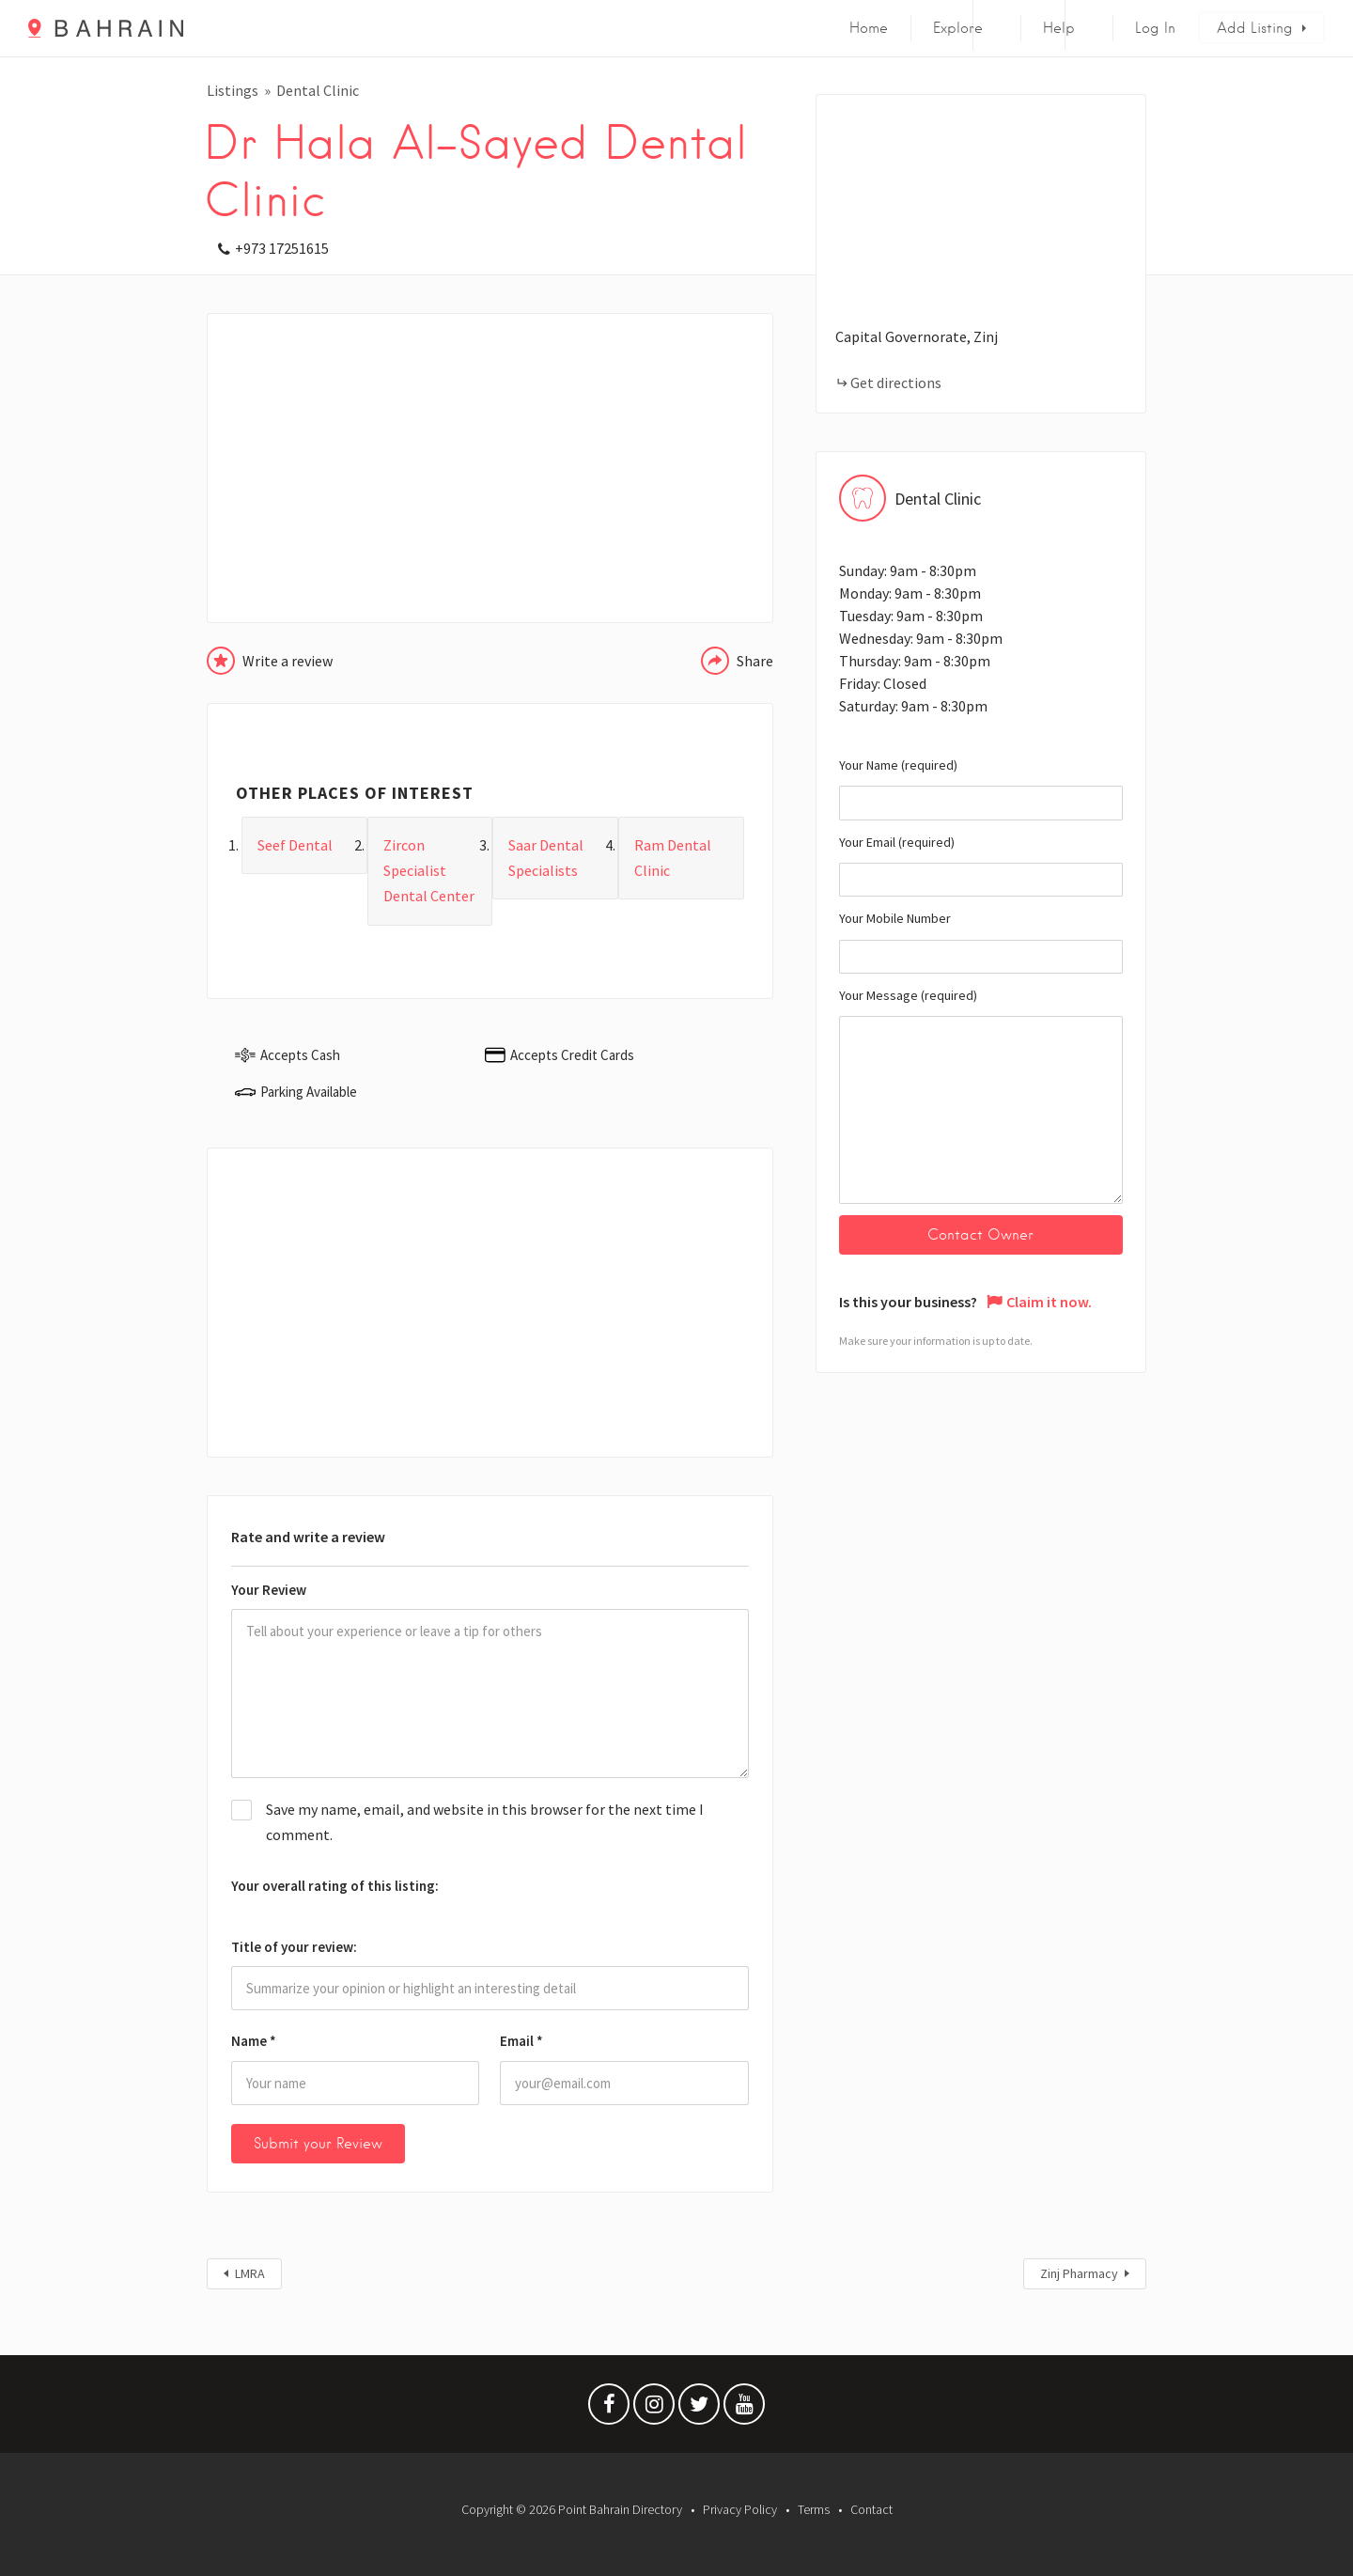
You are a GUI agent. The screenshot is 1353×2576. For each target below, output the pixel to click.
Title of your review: (294, 1947)
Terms (814, 2509)
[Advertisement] (490, 468)
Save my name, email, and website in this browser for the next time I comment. (485, 1822)
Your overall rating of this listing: (335, 1886)
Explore (958, 28)
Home (868, 28)
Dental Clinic (317, 90)
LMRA (250, 2273)
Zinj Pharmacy (1079, 2273)
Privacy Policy (740, 2509)
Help (1059, 28)
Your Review (268, 1590)
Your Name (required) (981, 788)
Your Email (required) (981, 866)
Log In (1155, 28)
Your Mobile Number (981, 942)
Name (253, 2041)
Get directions (895, 382)
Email (521, 2041)
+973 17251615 (282, 248)
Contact (871, 2509)
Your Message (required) (981, 1095)
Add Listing (1255, 28)
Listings (232, 90)
